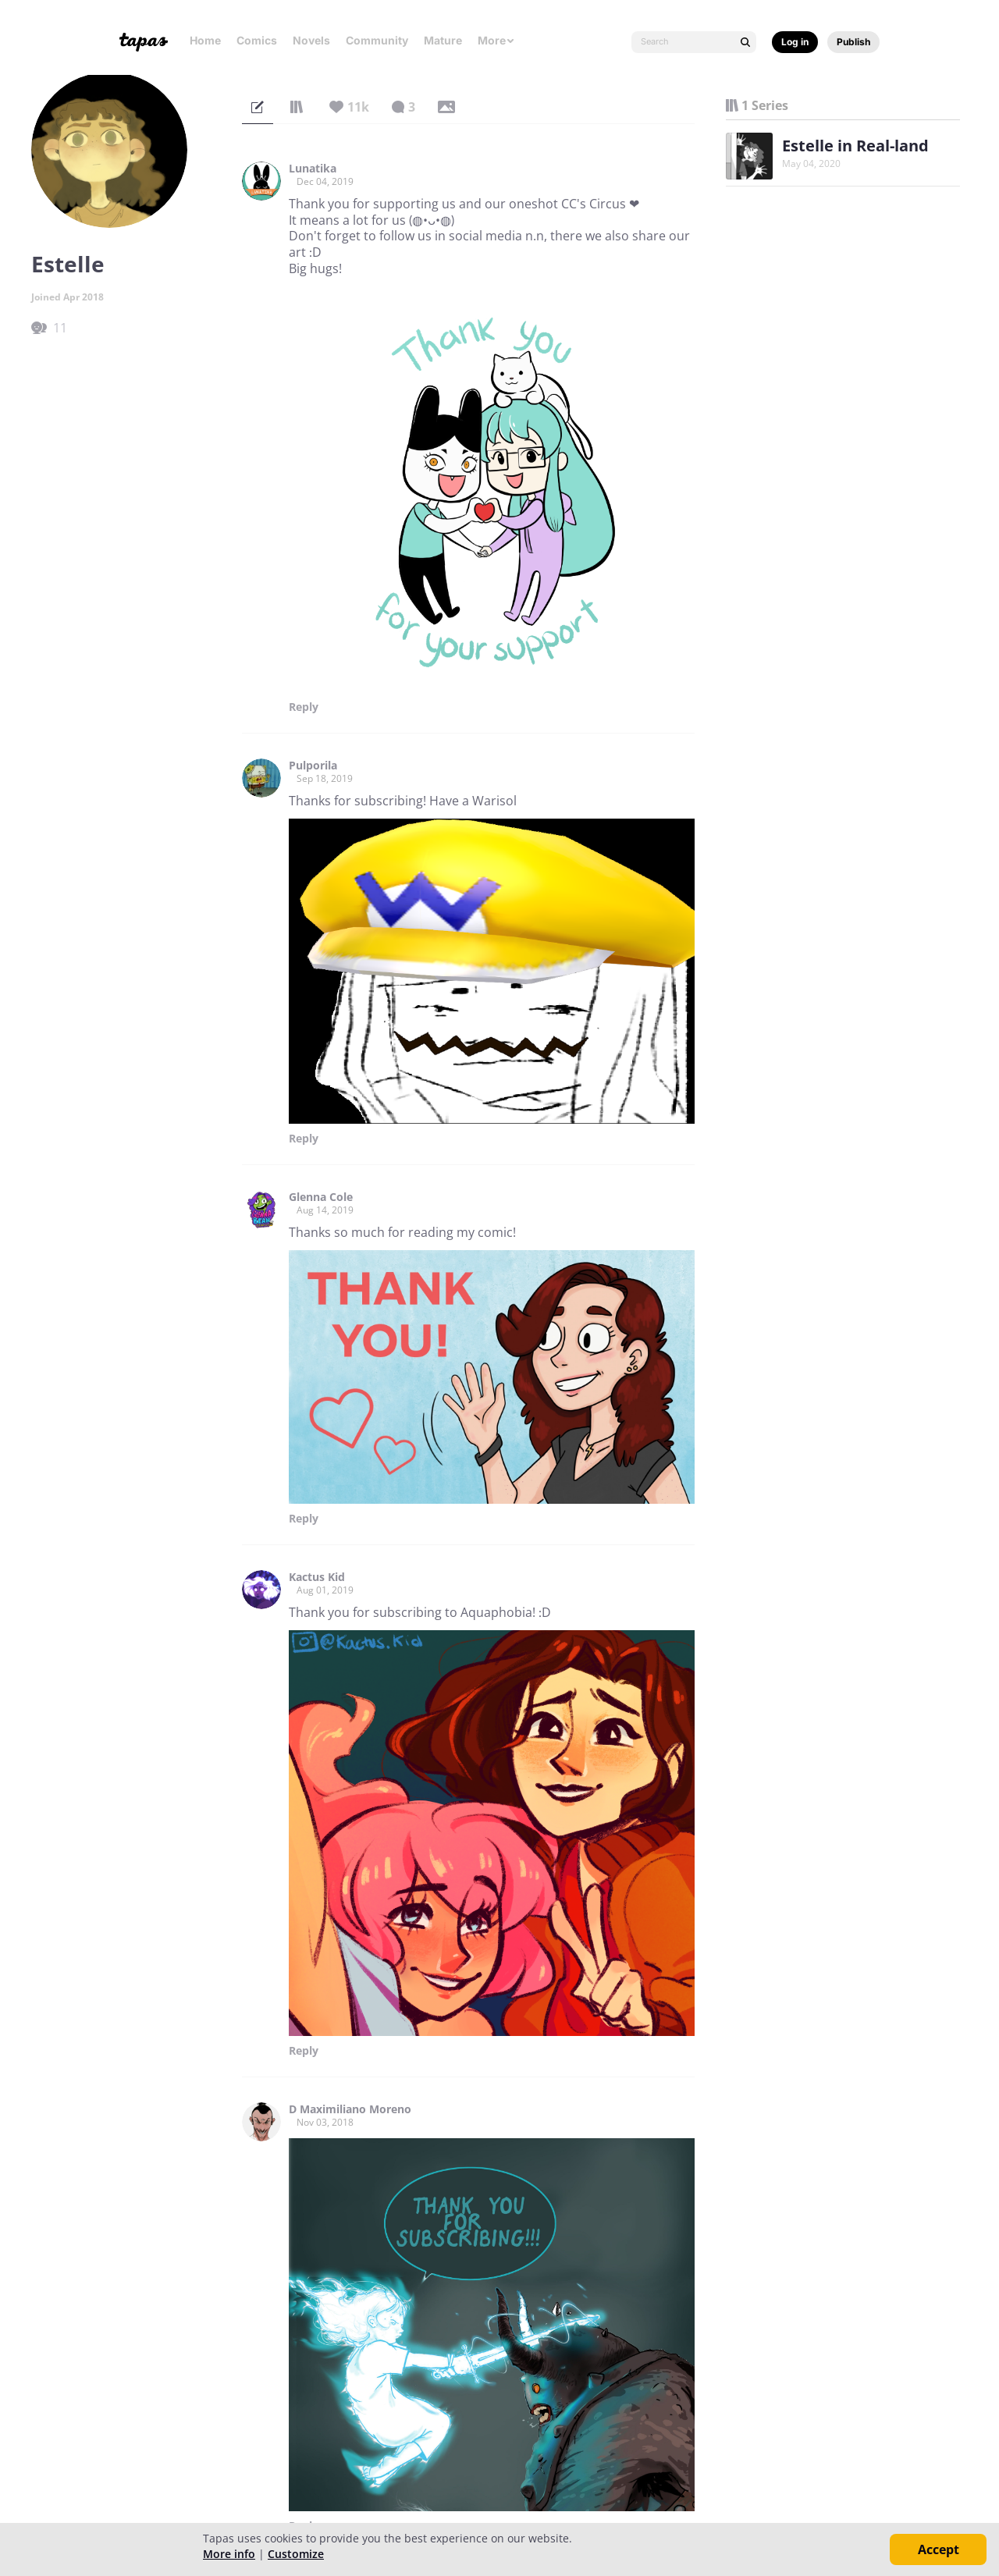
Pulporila (313, 766)
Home (205, 40)
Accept (938, 2549)
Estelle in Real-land (855, 145)
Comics (256, 40)
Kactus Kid (317, 1577)
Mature (443, 40)
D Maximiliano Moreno (350, 2109)
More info (229, 2553)
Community (377, 40)
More (496, 40)
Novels (311, 40)
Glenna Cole (321, 1197)
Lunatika (312, 169)
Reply (303, 707)
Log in (795, 42)
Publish (853, 42)
